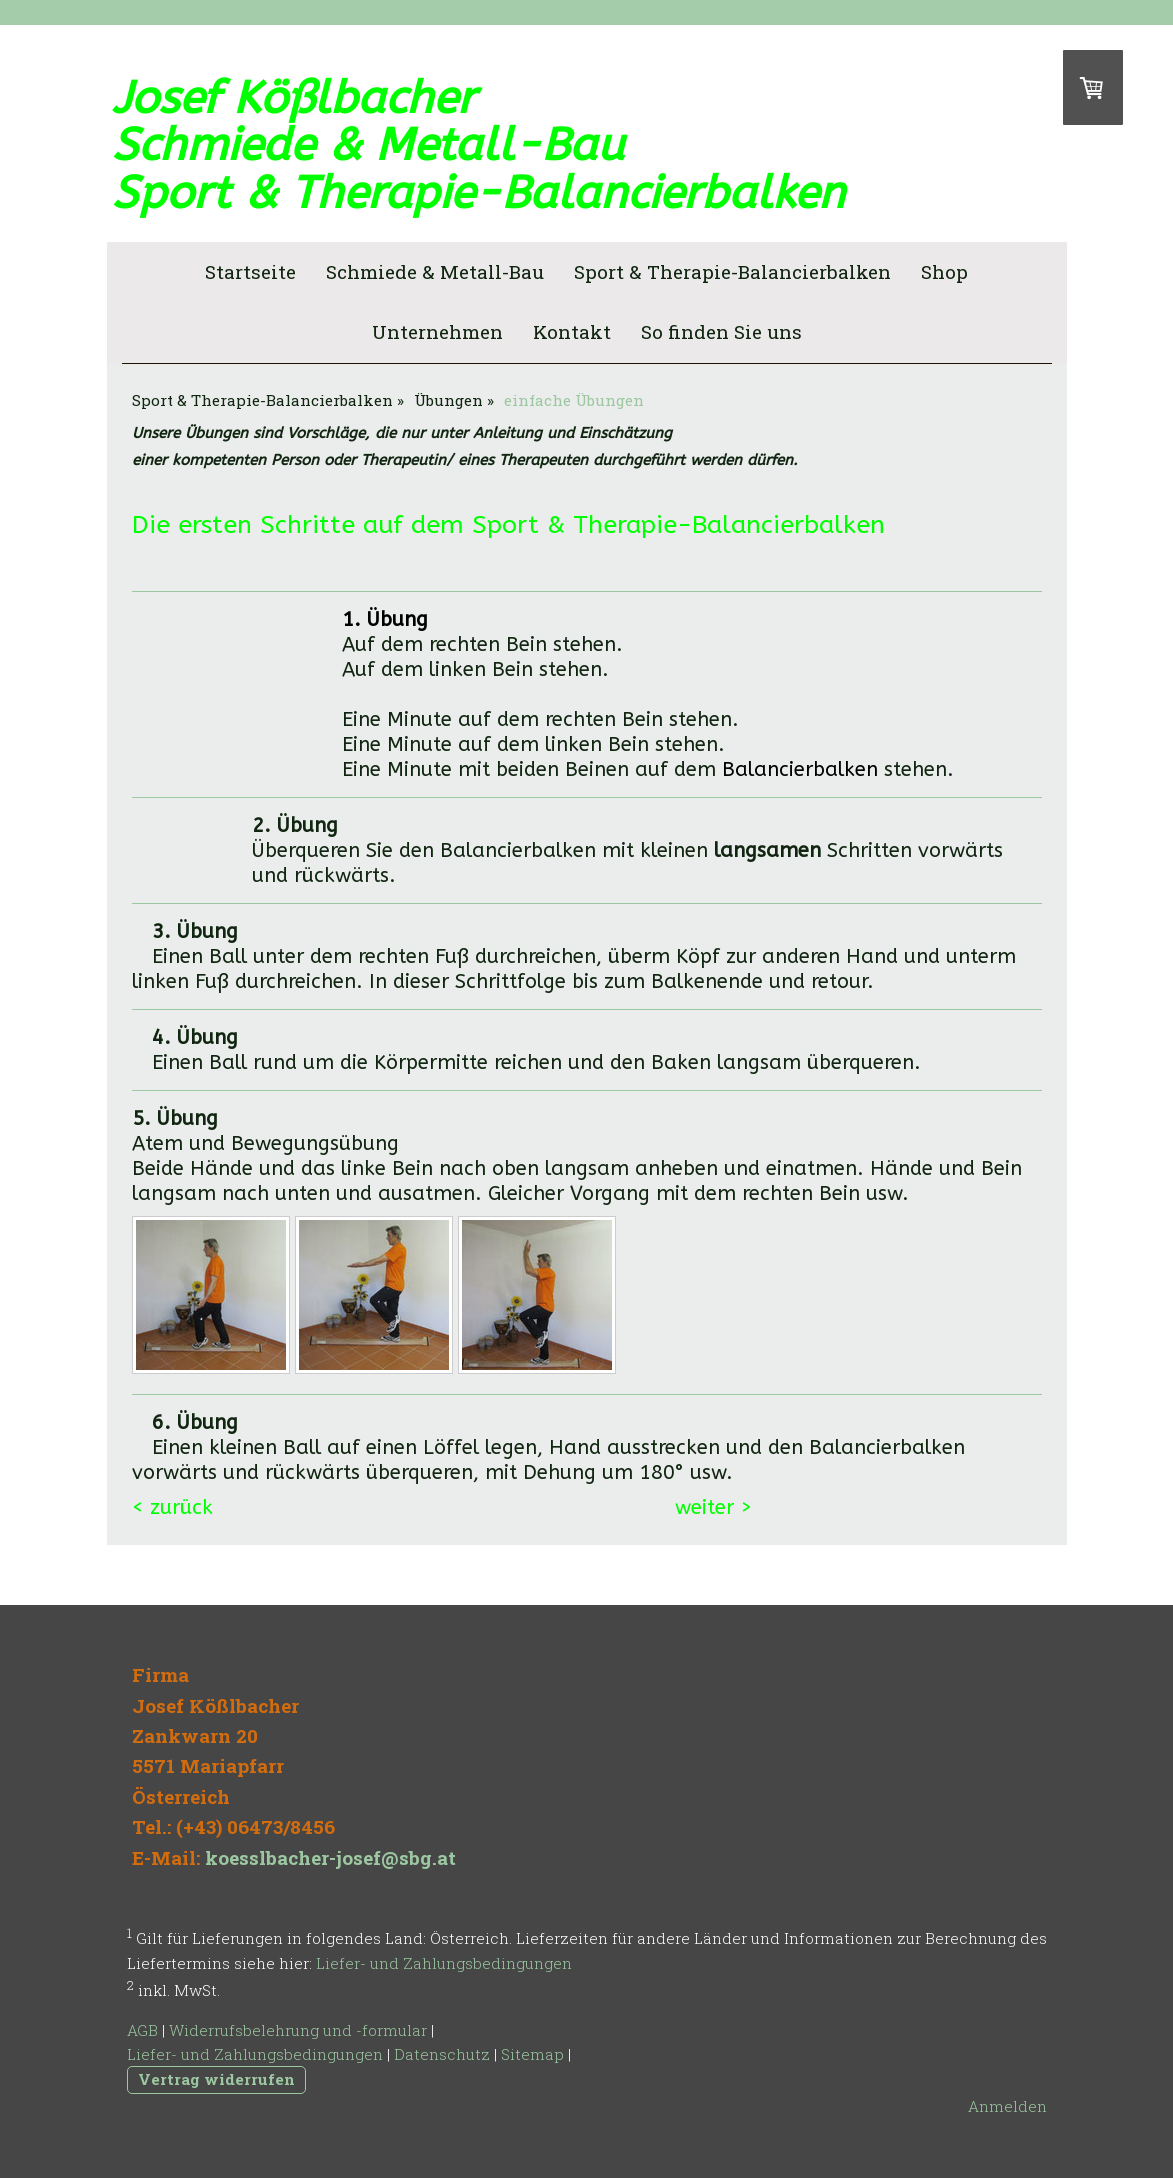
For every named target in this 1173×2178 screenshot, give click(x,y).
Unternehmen (437, 331)
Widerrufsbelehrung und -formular (298, 2030)
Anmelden (1007, 2106)
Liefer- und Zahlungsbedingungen (444, 1963)
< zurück (175, 1507)
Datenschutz (442, 2054)
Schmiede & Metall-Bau (435, 271)
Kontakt (572, 331)
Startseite (250, 271)
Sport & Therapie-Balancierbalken (732, 271)
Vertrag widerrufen (216, 2079)
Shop (944, 271)
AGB (142, 2030)
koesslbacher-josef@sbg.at (330, 1857)
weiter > (713, 1507)
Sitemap (532, 2054)
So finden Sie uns (721, 331)
